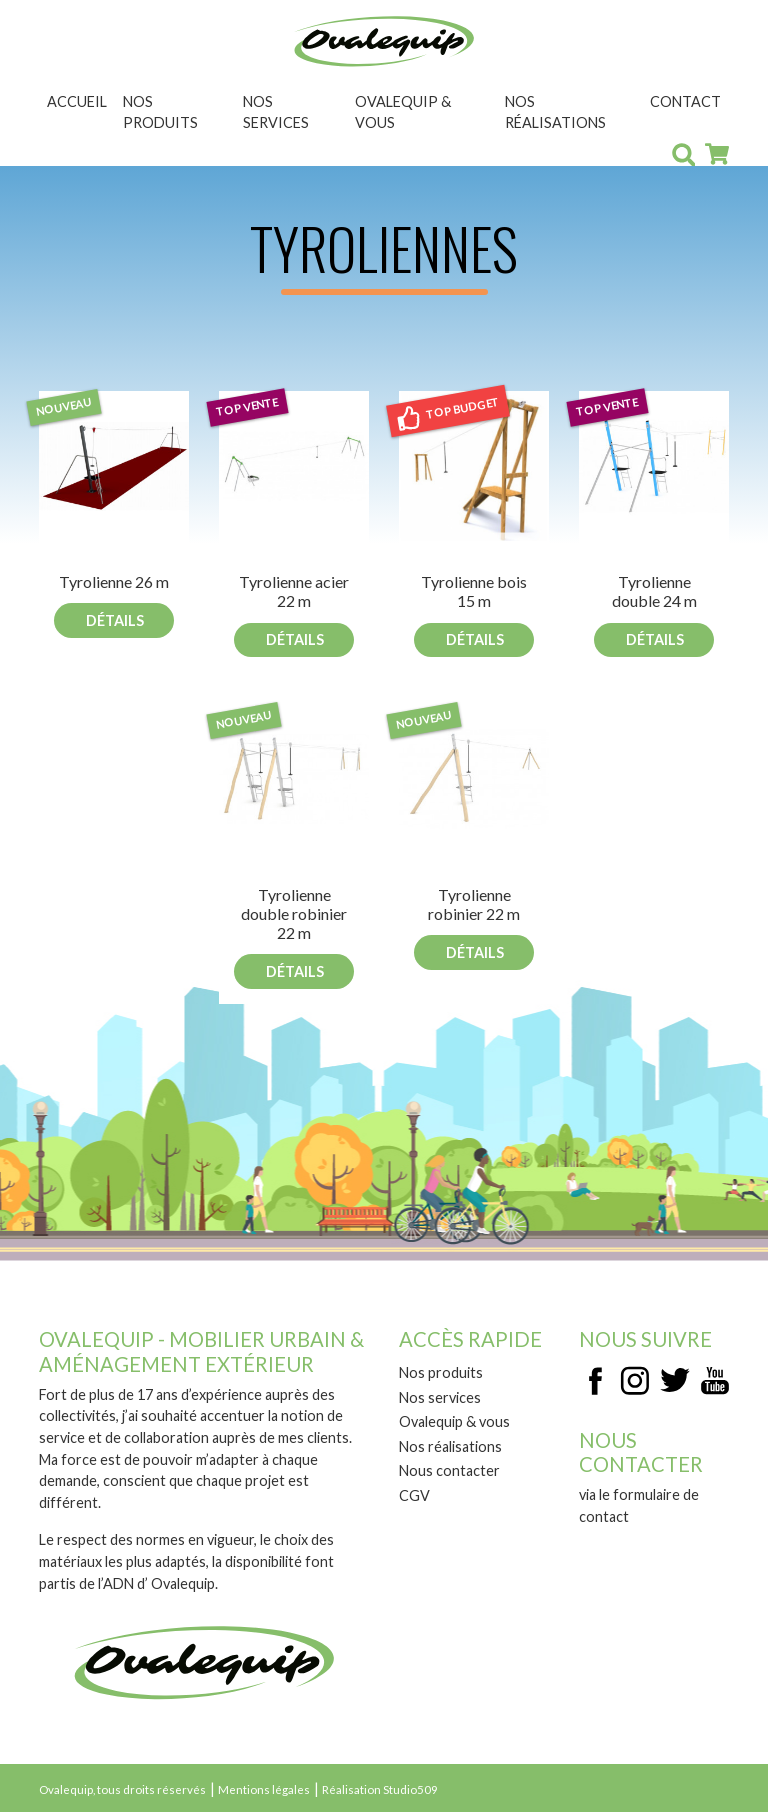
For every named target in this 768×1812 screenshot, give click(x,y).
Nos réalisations (555, 112)
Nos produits (160, 112)
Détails (115, 620)
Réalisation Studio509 (380, 1789)
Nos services (276, 112)
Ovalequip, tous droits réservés (122, 1789)
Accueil (77, 101)
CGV (414, 1495)
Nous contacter (449, 1470)
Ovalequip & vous (403, 112)
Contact (685, 101)
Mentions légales (264, 1789)
